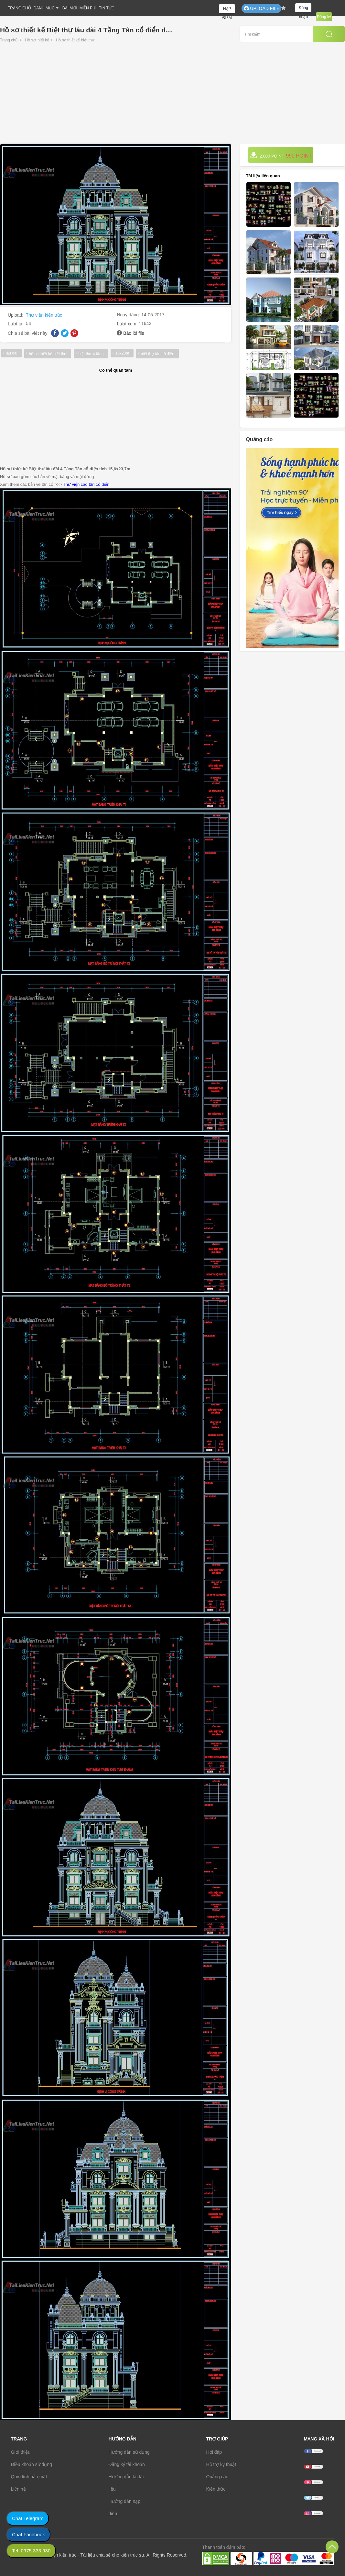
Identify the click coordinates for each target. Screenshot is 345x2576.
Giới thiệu (21, 2452)
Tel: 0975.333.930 (31, 2550)
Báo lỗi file (133, 333)
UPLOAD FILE (261, 8)
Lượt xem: (128, 323)
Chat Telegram (27, 2518)
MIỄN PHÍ (88, 8)
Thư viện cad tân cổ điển (86, 484)
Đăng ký (324, 17)
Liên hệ (18, 2489)
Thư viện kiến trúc (44, 315)
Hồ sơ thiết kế (37, 40)
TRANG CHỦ (19, 8)
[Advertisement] (172, 95)
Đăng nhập (303, 8)
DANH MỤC (44, 8)
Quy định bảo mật (29, 2476)
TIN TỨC (106, 8)
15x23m (122, 353)
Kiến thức (216, 2489)
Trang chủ (8, 40)
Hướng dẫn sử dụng (129, 2452)
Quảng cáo (217, 2476)
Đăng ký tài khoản (127, 2464)
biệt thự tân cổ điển (157, 354)
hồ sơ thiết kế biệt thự (48, 354)
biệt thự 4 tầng (90, 354)
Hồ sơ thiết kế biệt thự (75, 40)
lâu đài (11, 353)
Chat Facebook (28, 2534)
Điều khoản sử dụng (31, 2464)
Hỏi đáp (214, 2452)
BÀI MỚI (69, 8)
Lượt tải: (17, 323)
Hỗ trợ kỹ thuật (221, 2464)
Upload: (16, 315)
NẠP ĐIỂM (227, 9)
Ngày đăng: (129, 314)
